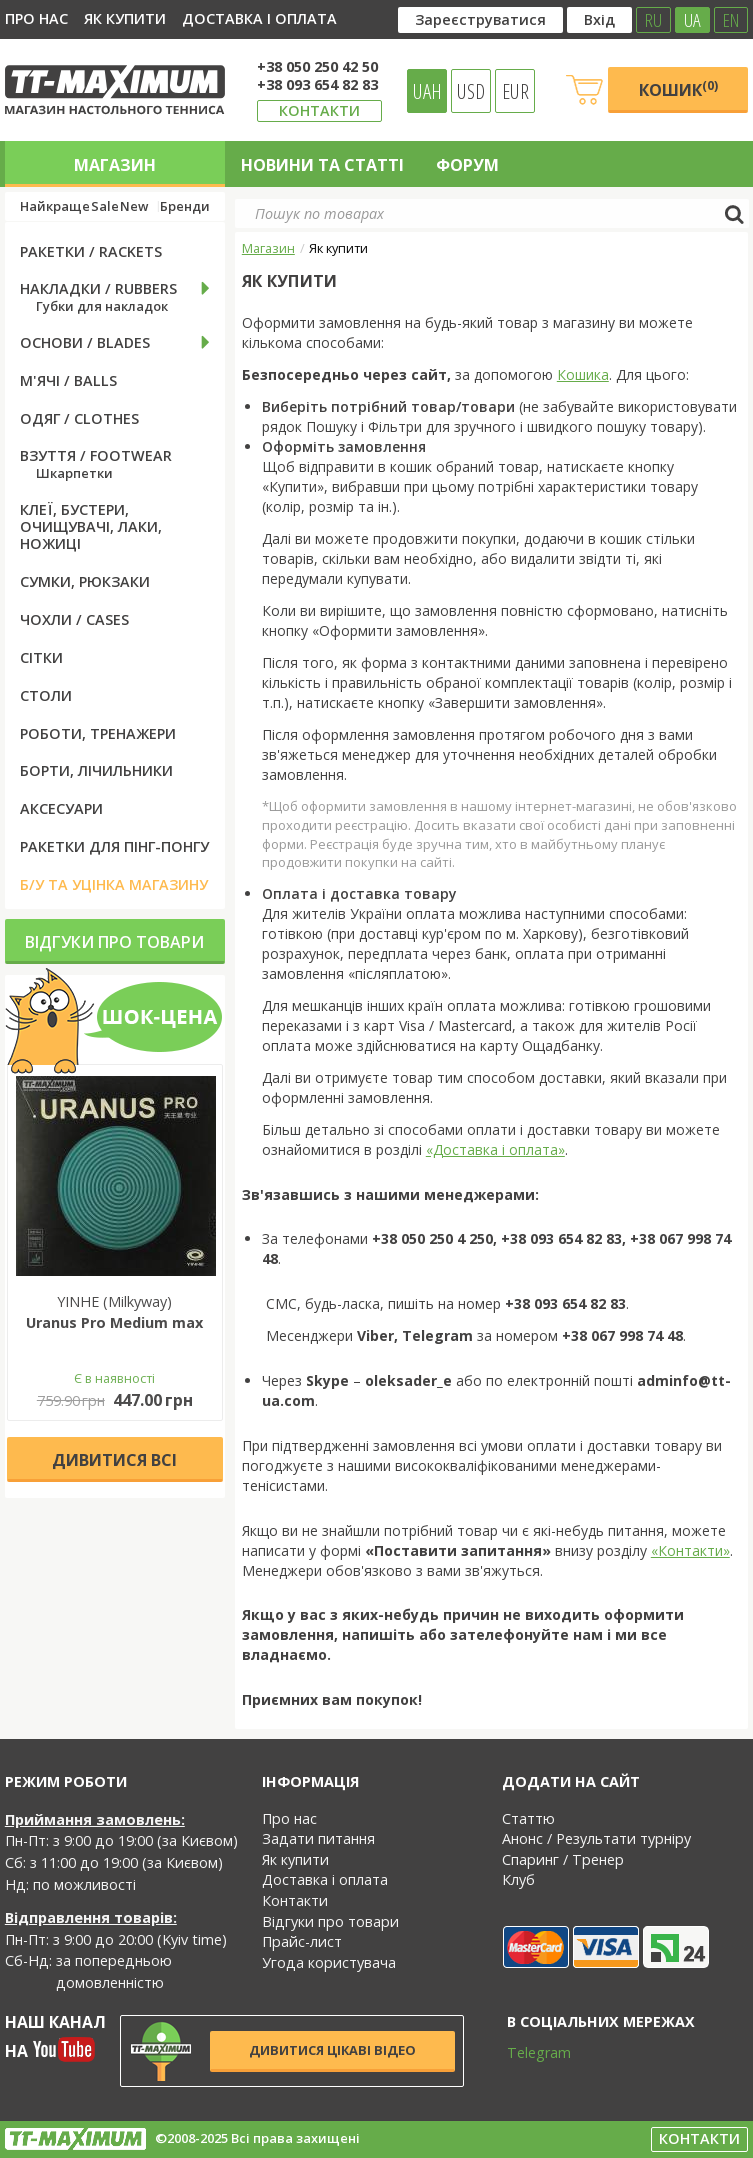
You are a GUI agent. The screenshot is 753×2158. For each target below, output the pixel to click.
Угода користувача (329, 1962)
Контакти (319, 110)
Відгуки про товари (114, 942)
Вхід (599, 19)
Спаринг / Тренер (563, 1859)
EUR (515, 91)
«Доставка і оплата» (495, 1149)
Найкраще (55, 206)
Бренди (185, 206)
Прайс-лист (302, 1941)
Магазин (115, 165)
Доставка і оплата (259, 18)
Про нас (36, 18)
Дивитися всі (114, 1460)
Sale (105, 206)
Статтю (528, 1818)
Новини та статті (322, 165)
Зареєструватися (480, 19)
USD (471, 91)
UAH (427, 91)
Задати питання (318, 1838)
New (134, 206)
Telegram (526, 2052)
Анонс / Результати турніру (596, 1838)
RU (653, 20)
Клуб (518, 1879)
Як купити (125, 18)
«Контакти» (690, 1550)
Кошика (583, 374)
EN (731, 20)
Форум (467, 165)
